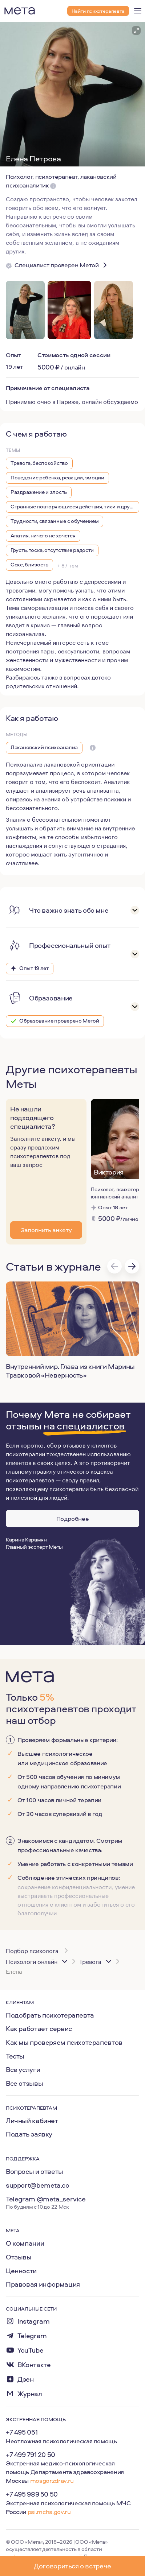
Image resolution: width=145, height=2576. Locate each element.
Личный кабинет (32, 2120)
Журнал (29, 2393)
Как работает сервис (39, 2028)
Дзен (25, 2379)
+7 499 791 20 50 (30, 2454)
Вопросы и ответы (34, 2171)
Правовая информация (43, 2284)
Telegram (32, 2335)
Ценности (21, 2270)
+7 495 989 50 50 (32, 2494)
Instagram (33, 2321)
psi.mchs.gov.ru (49, 2511)
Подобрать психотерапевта (50, 2015)
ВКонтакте (34, 2364)
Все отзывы (24, 2083)
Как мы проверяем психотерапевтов (64, 2042)
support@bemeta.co (37, 2185)
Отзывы (19, 2257)
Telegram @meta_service (46, 2199)
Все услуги (23, 2069)
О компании (25, 2243)
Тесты (15, 2056)
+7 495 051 (21, 2432)
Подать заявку (29, 2134)
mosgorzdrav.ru (52, 2480)
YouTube (30, 2350)
